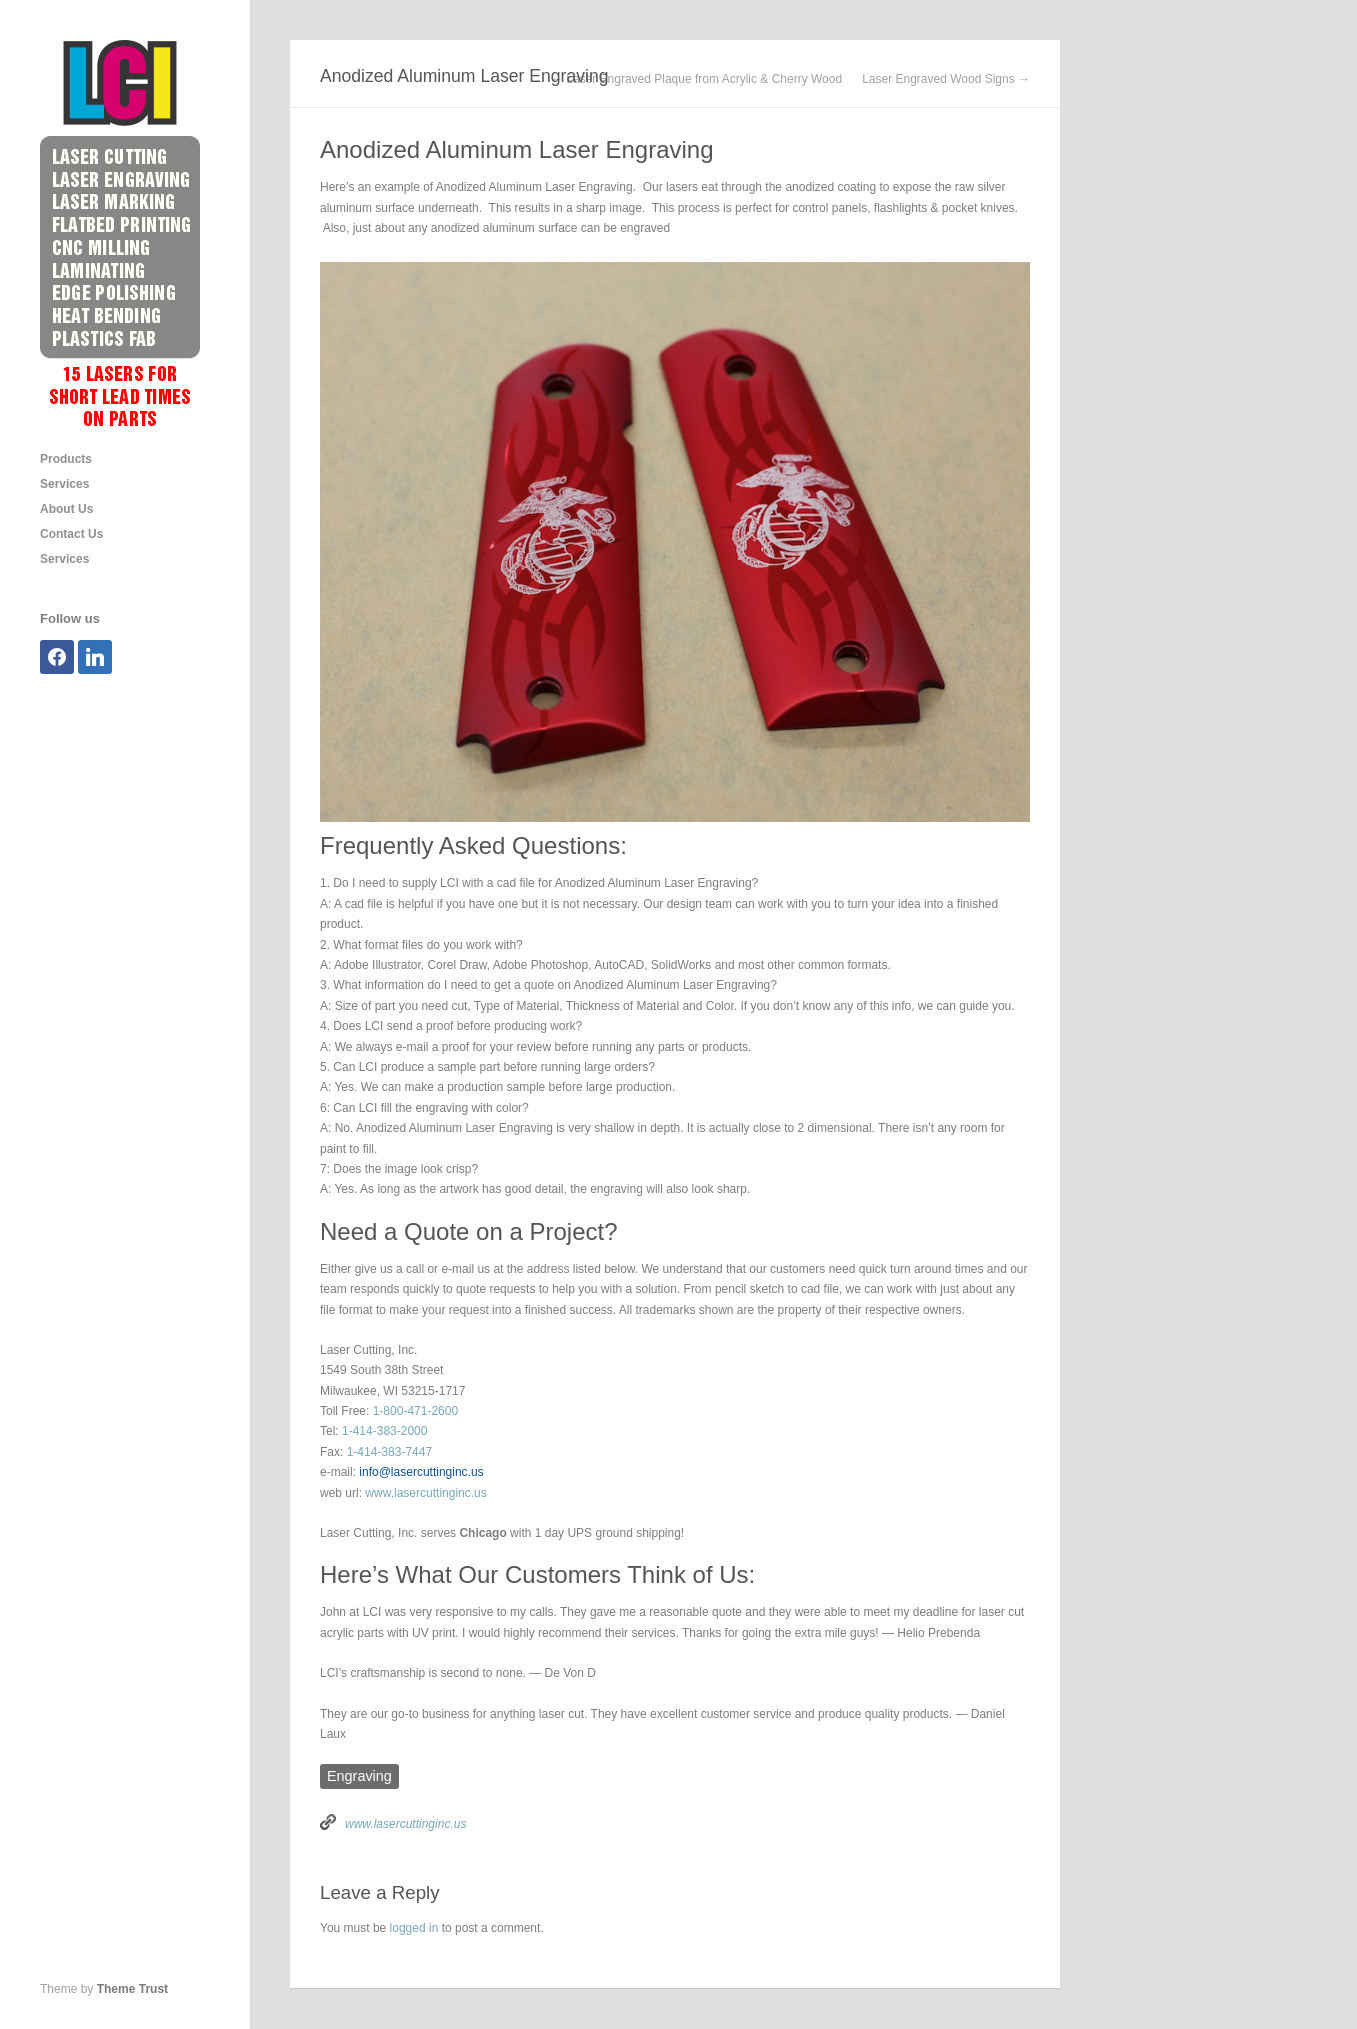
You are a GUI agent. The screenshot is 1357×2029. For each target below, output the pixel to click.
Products (66, 459)
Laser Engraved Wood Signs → (946, 79)
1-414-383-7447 (389, 1452)
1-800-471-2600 (415, 1411)
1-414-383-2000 (384, 1431)
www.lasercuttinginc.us (425, 1493)
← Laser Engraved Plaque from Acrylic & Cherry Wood (696, 79)
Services (64, 484)
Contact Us (71, 534)
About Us (66, 509)
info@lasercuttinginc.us (421, 1472)
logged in (414, 1928)
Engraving (359, 1776)
